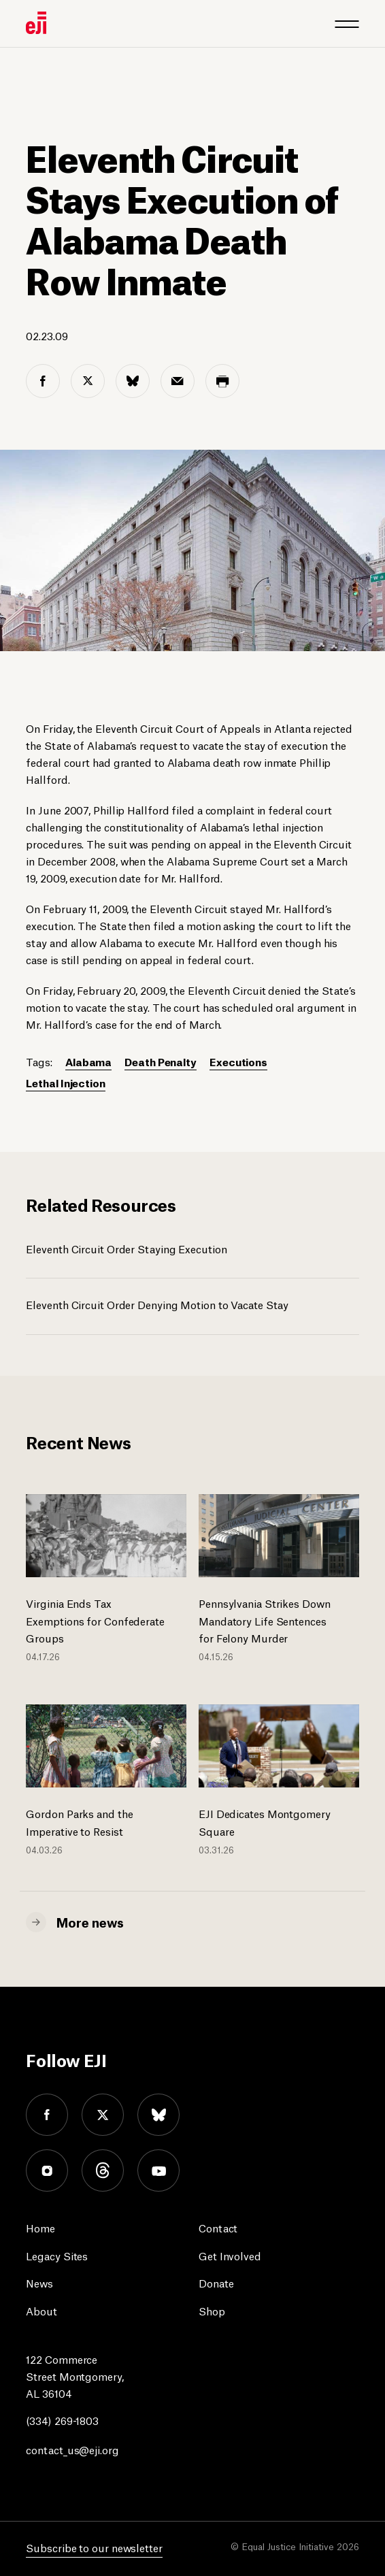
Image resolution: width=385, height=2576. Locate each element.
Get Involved (230, 2255)
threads (103, 2170)
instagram (47, 2170)
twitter (103, 2115)
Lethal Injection (65, 1082)
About (41, 2310)
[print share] (222, 381)
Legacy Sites (57, 2255)
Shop (212, 2310)
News (39, 2282)
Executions (238, 1061)
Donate (216, 2282)
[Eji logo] (36, 23)
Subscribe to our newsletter (94, 2547)
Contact (218, 2227)
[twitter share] (88, 381)
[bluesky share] (133, 381)
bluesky (158, 2115)
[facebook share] (43, 381)
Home (40, 2227)
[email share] (178, 381)
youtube (158, 2170)
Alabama (88, 1061)
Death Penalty (160, 1061)
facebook (47, 2115)
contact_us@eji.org (72, 2449)
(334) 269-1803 (62, 2420)
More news (89, 1921)
